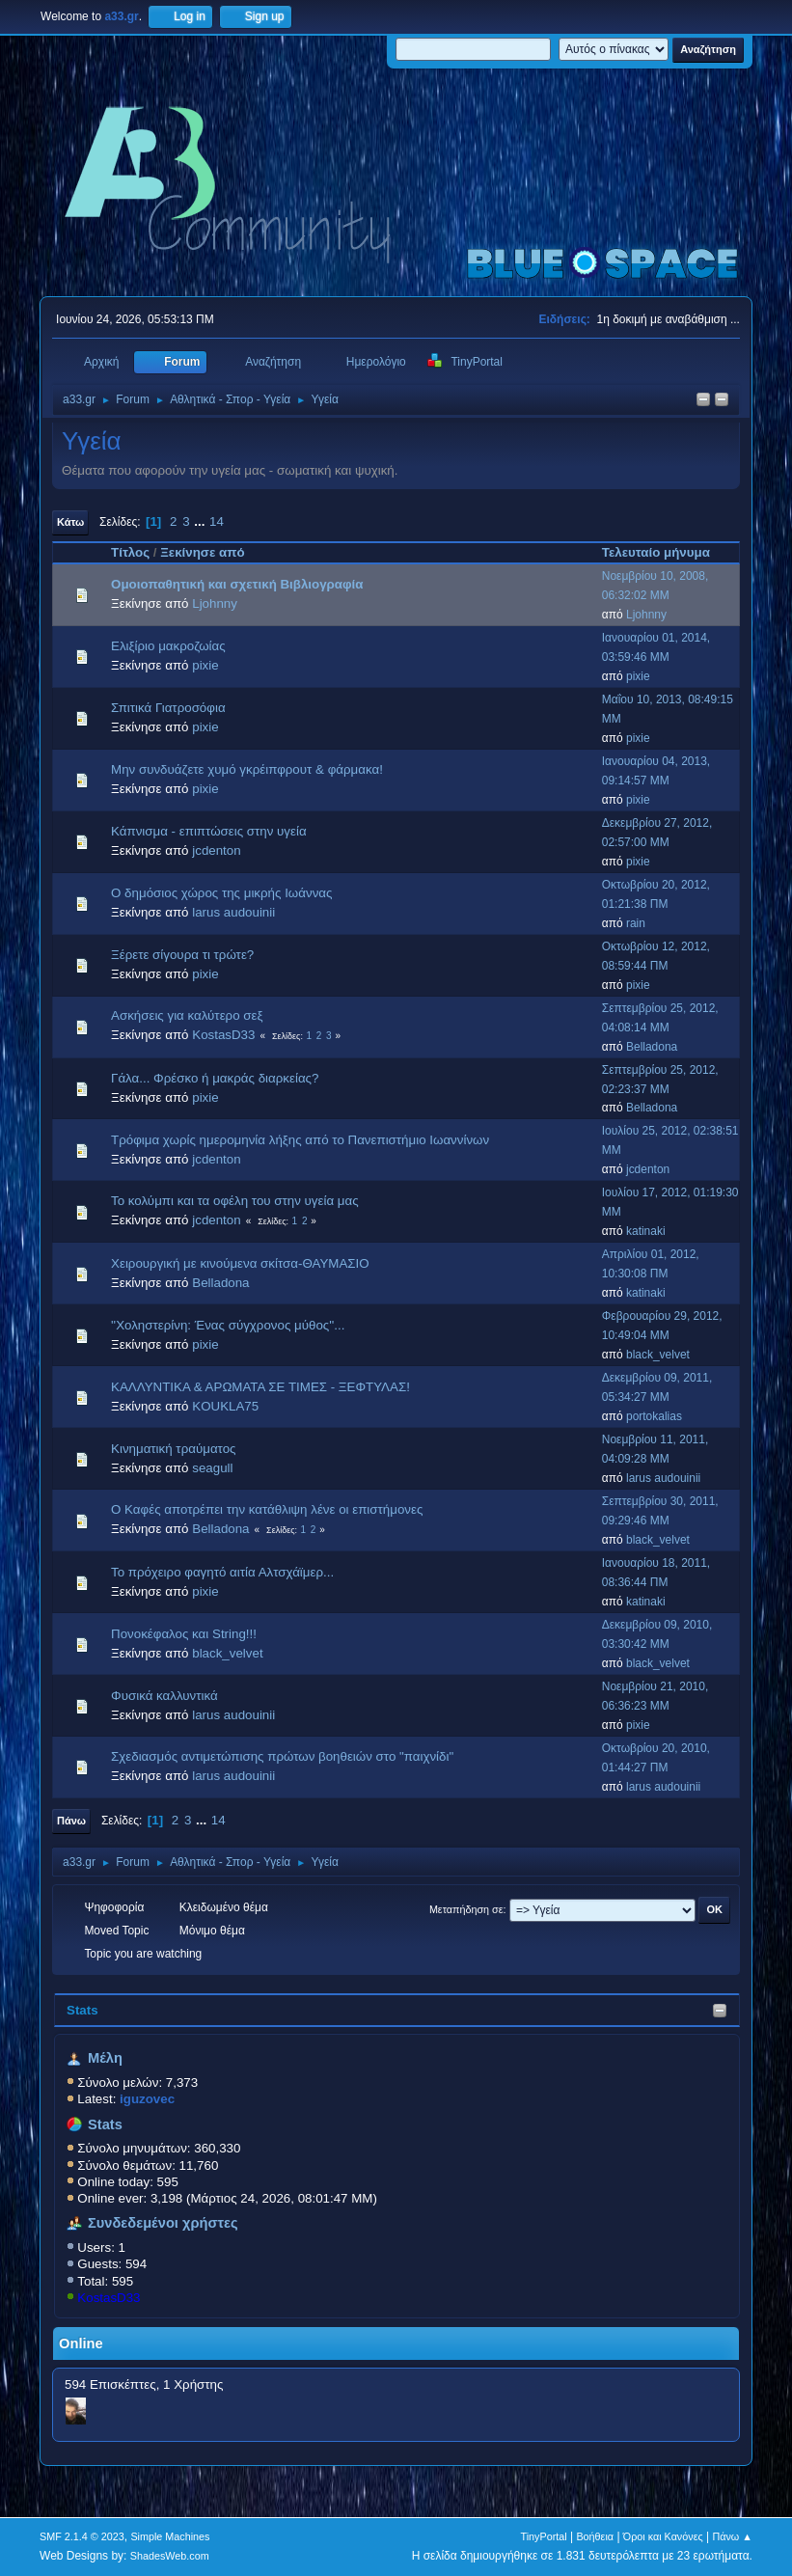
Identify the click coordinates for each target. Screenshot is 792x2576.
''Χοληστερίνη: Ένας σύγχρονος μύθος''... (227, 1325)
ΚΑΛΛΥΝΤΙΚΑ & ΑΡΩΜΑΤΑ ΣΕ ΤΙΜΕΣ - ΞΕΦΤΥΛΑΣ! (260, 1387)
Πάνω (71, 1820)
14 (216, 521)
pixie (205, 665)
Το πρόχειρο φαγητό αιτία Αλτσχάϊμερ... (222, 1572)
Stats (82, 2010)
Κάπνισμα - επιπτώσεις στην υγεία (209, 831)
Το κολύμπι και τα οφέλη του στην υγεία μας (235, 1200)
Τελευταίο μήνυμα (664, 552)
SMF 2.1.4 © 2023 (82, 2536)
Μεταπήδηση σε (466, 1909)
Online (81, 2343)
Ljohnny (214, 603)
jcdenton (216, 850)
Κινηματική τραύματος (173, 1448)
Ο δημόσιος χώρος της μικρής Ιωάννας (221, 893)
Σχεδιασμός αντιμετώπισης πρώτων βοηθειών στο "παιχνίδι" (282, 1756)
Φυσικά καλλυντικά (164, 1695)
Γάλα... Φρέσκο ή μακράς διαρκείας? (214, 1078)
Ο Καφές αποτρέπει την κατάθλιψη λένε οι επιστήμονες (267, 1509)
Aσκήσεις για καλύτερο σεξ (186, 1015)
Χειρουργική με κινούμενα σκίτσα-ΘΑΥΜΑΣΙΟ (240, 1263)
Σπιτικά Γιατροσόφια (168, 707)
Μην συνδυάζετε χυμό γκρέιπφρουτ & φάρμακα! (247, 769)
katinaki (646, 1231)
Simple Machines (169, 2536)
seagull (212, 1468)
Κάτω (70, 522)
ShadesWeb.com (169, 2556)
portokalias (654, 1416)
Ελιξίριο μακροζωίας (168, 646)
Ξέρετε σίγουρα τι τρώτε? (182, 954)
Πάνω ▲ (732, 2536)
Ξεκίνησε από (202, 552)
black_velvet (658, 1354)
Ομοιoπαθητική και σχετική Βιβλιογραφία (237, 584)
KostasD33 (108, 2297)
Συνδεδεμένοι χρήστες (163, 2223)
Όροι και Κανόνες (663, 2536)
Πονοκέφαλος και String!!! (184, 1634)
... (201, 521)
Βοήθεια (595, 2536)
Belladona (651, 1047)
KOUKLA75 (225, 1406)
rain (635, 923)
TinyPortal (544, 2536)
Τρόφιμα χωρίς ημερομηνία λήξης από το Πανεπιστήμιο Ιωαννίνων (300, 1140)
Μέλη (105, 2058)
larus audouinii (233, 912)
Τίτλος (130, 552)
